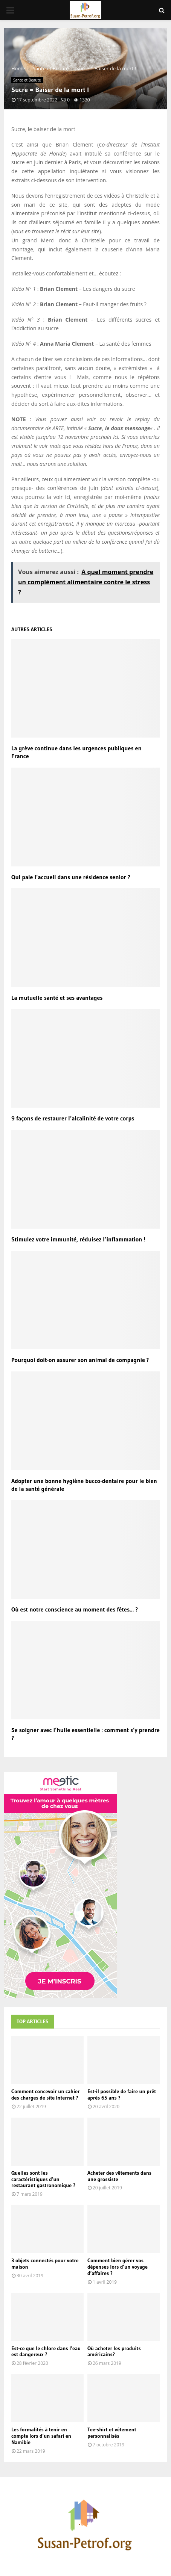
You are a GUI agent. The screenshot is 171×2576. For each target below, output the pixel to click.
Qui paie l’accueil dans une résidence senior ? (70, 877)
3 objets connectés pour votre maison (45, 2263)
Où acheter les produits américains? (114, 2351)
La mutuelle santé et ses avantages (56, 997)
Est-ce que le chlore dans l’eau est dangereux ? (46, 2351)
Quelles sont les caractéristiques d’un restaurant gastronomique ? (43, 2179)
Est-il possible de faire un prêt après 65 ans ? (121, 2094)
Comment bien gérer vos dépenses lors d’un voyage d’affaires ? (117, 2267)
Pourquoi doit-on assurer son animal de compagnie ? (80, 1360)
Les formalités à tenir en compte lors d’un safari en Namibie (41, 2436)
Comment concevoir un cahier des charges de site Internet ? (45, 2094)
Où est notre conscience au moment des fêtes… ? (74, 1609)
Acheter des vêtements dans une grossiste (119, 2176)
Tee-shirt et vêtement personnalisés (111, 2432)
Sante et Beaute (27, 80)
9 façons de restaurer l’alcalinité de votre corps (72, 1118)
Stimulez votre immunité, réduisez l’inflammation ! (78, 1239)
